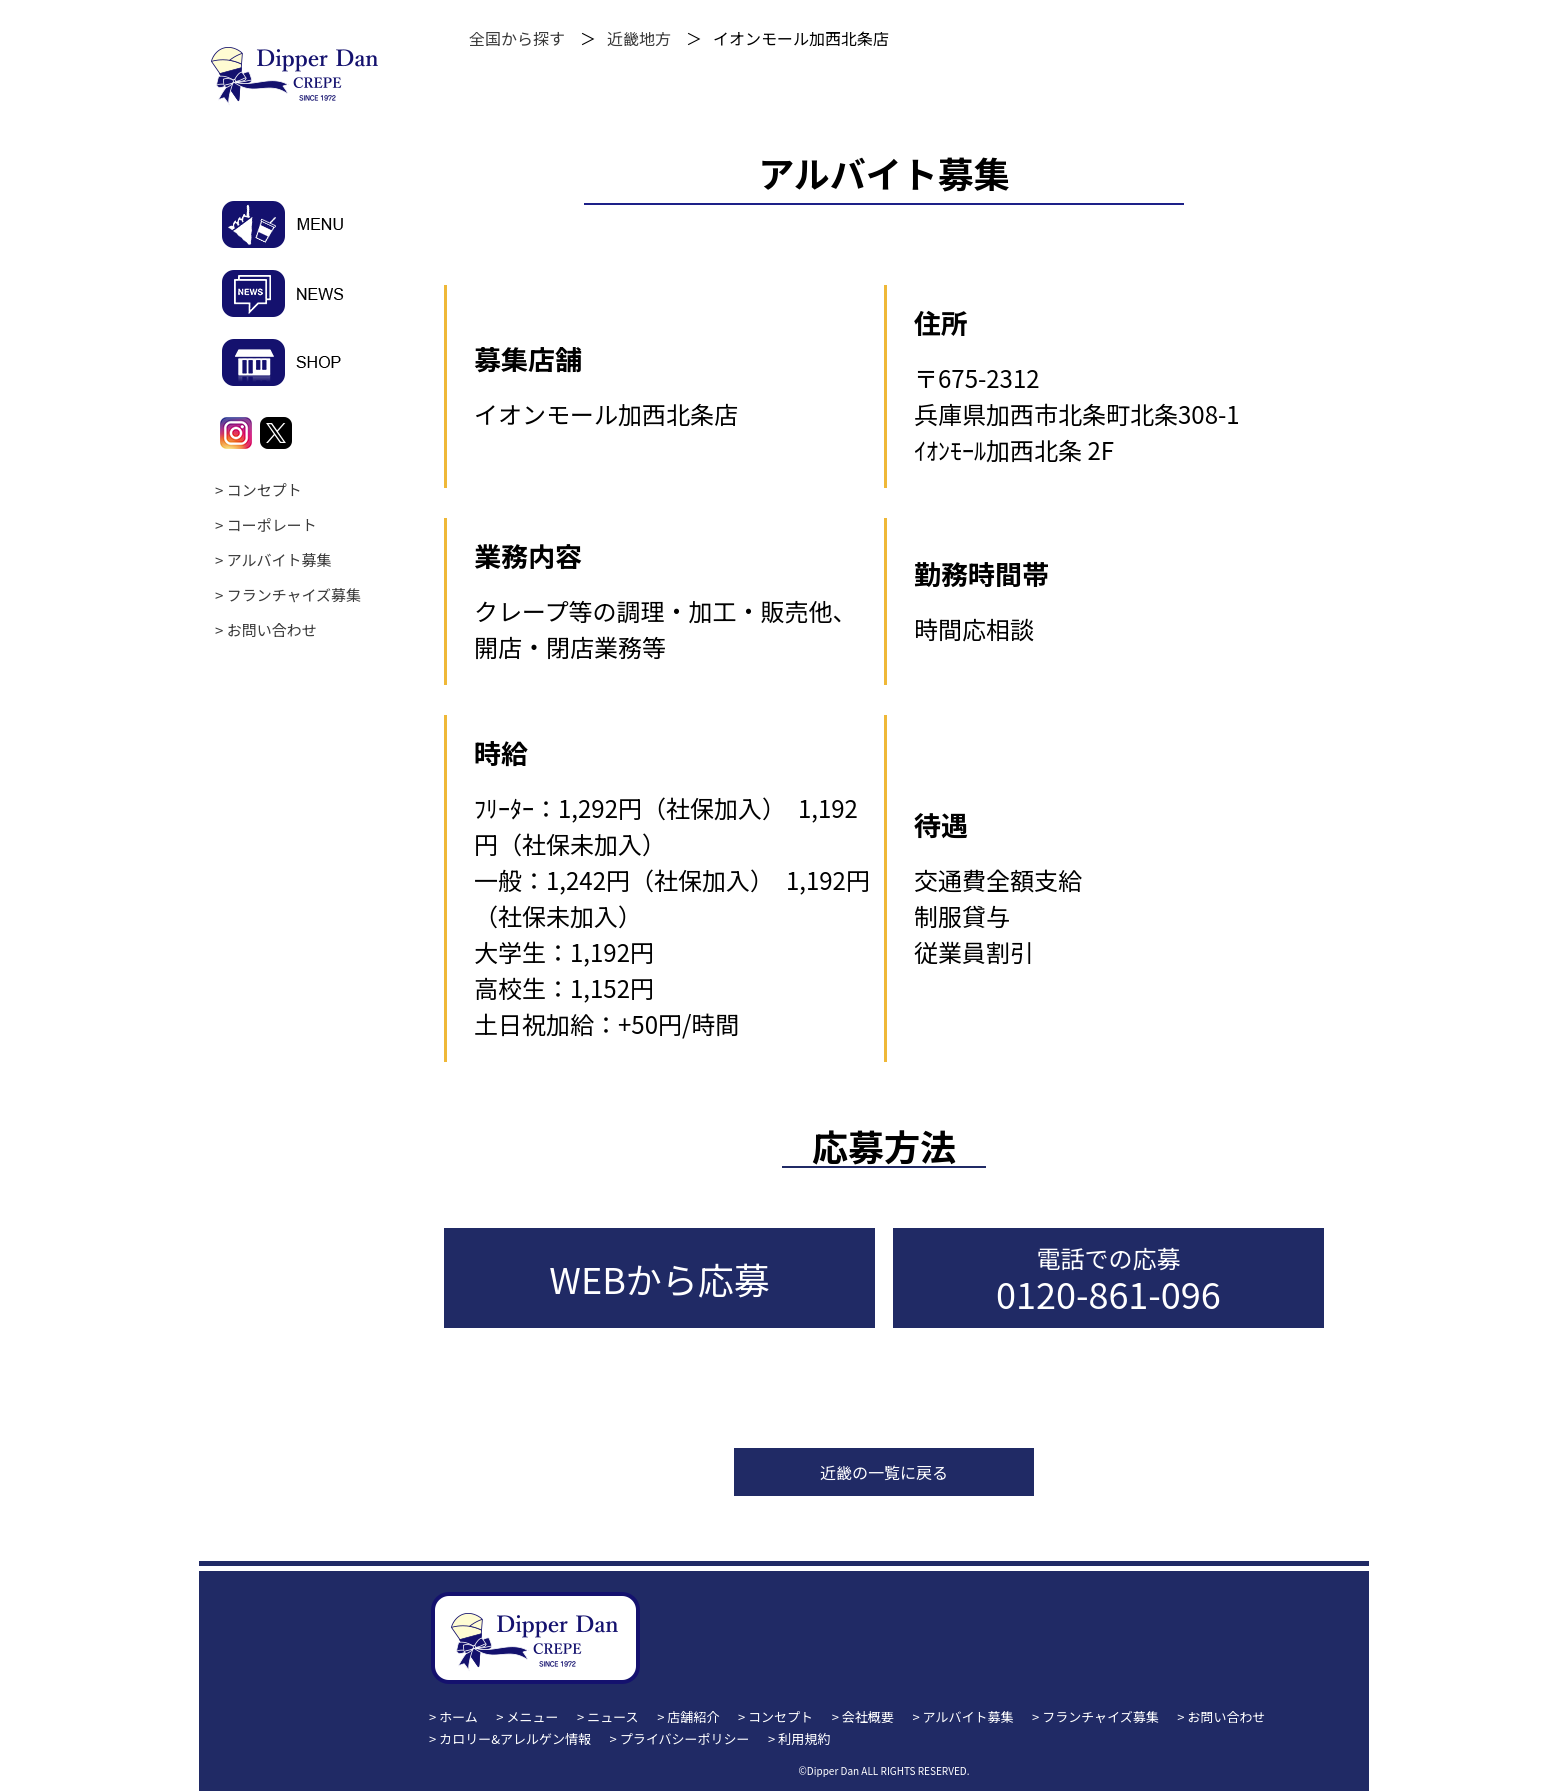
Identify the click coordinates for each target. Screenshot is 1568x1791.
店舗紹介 (693, 1716)
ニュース (612, 1716)
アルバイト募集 (279, 559)
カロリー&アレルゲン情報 (515, 1738)
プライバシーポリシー (685, 1738)
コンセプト (264, 489)
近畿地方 (639, 38)
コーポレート (272, 524)
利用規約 (804, 1738)
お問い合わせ (272, 629)
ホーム (458, 1716)
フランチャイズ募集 (294, 594)
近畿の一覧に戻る (884, 1472)
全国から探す (517, 38)
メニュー (533, 1716)
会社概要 (868, 1716)
